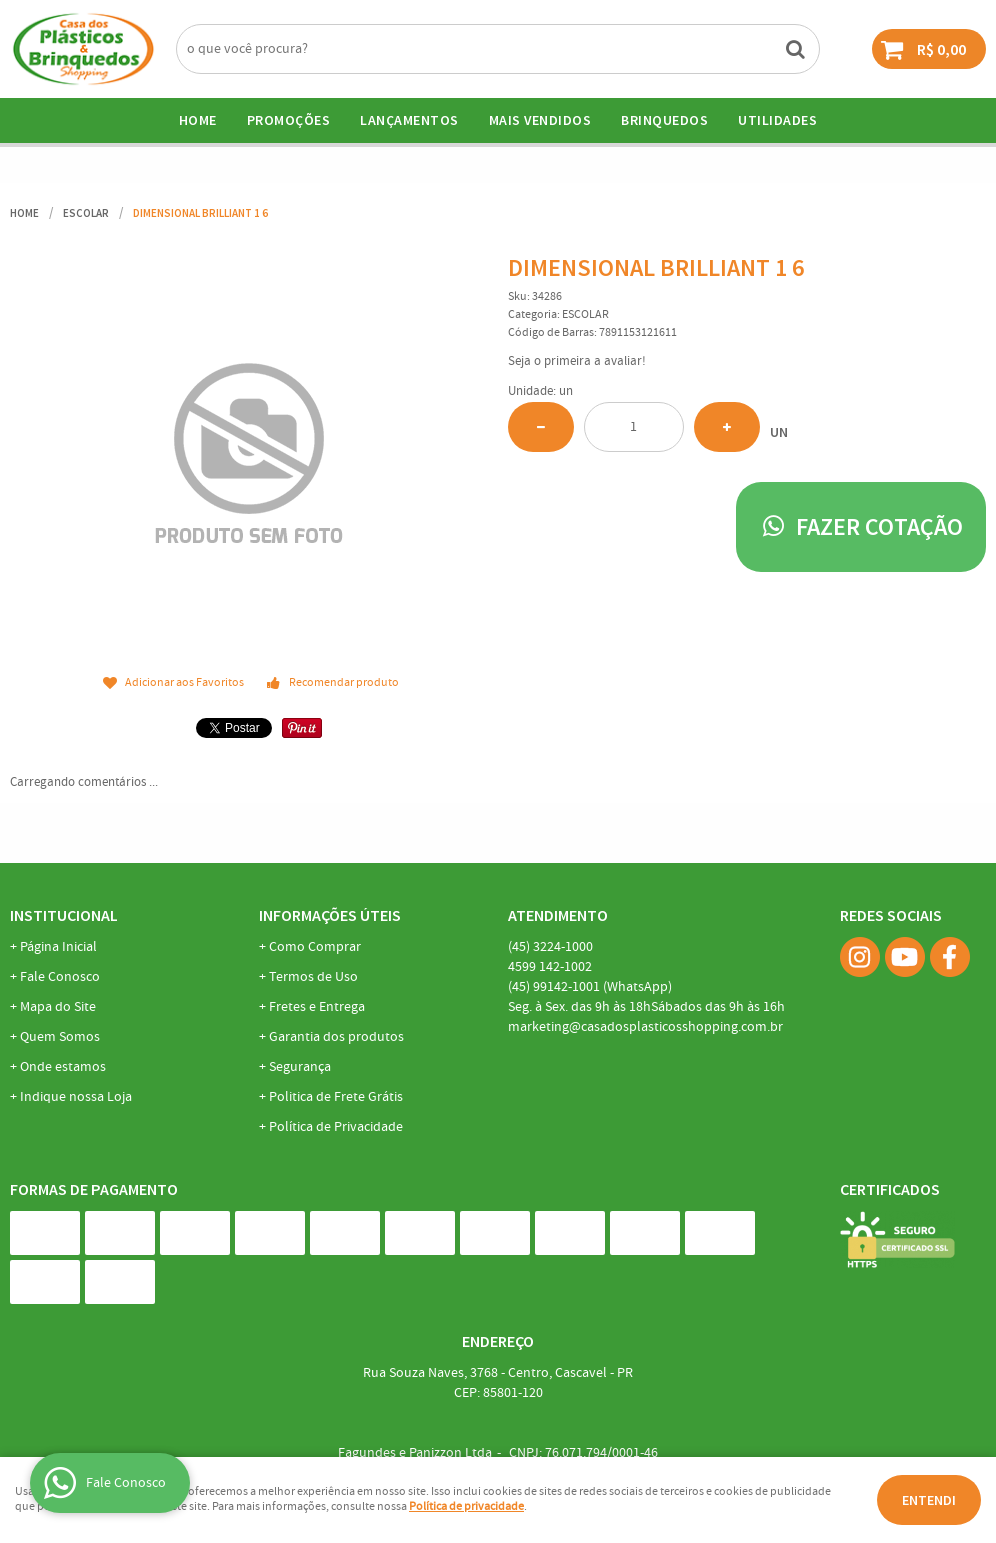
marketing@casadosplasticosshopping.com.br (645, 1027)
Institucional (64, 915)
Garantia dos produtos (336, 1037)
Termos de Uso (313, 977)
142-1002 (550, 967)
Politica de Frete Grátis (336, 1097)
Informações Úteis (330, 915)
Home (198, 120)
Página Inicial (58, 947)
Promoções (289, 120)
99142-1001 (590, 987)
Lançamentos (409, 120)
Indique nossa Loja (76, 1097)
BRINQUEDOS (664, 120)
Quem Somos (60, 1037)
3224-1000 (550, 947)
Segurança (300, 1067)
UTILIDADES (777, 120)
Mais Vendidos (540, 120)
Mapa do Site (58, 1007)
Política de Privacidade (336, 1127)
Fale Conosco (60, 977)
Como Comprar (315, 947)
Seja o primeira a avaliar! (577, 361)
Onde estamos (63, 1067)
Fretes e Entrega (317, 1007)
